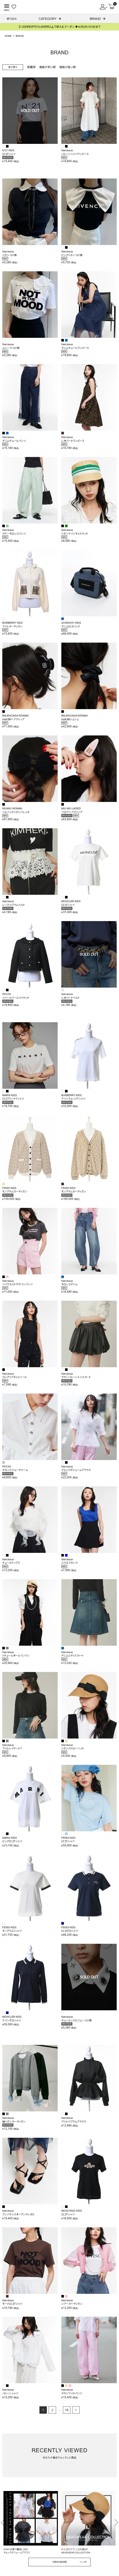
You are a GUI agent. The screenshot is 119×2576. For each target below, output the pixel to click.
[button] (76, 2410)
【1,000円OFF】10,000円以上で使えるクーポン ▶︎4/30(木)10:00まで (60, 26)
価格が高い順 (67, 67)
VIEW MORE (59, 2562)
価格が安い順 (47, 67)
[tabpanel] (30, 2522)
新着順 (31, 67)
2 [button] (52, 2410)
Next (115, 2522)
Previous (4, 2522)
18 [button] (66, 2410)
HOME (8, 35)
